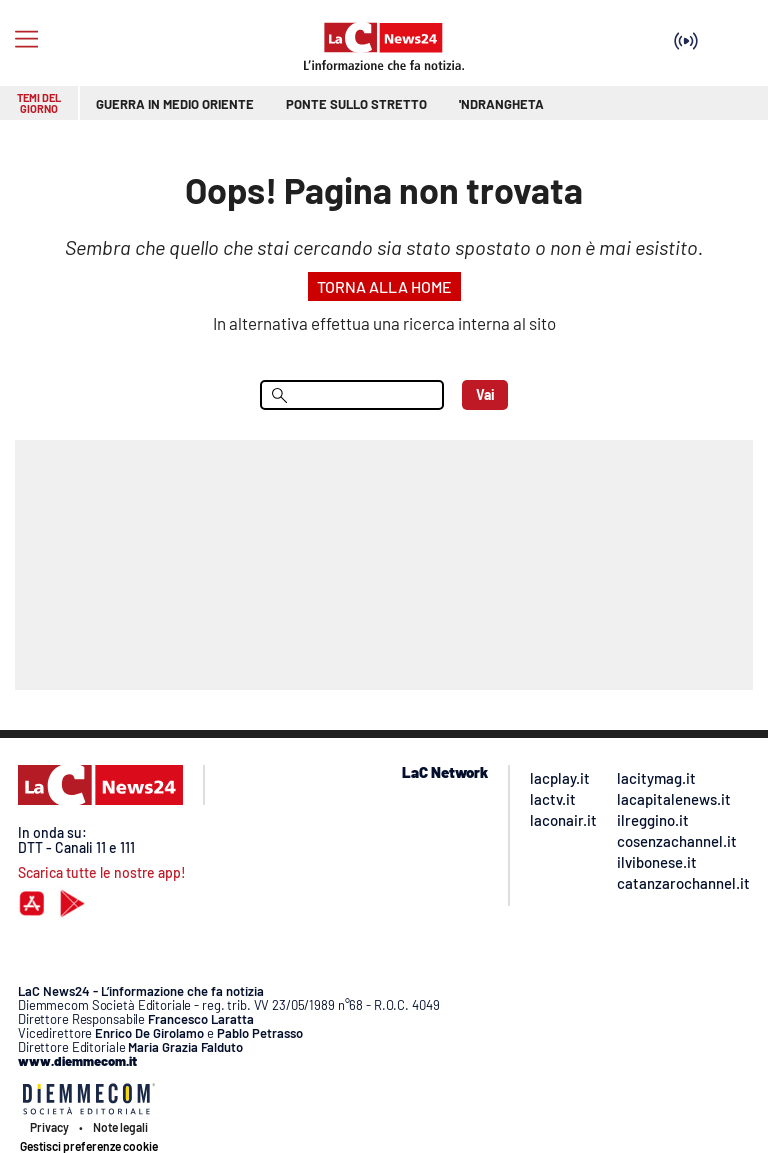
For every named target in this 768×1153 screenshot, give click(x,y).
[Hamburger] (26, 39)
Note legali (120, 1127)
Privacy (49, 1127)
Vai (485, 394)
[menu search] (352, 395)
